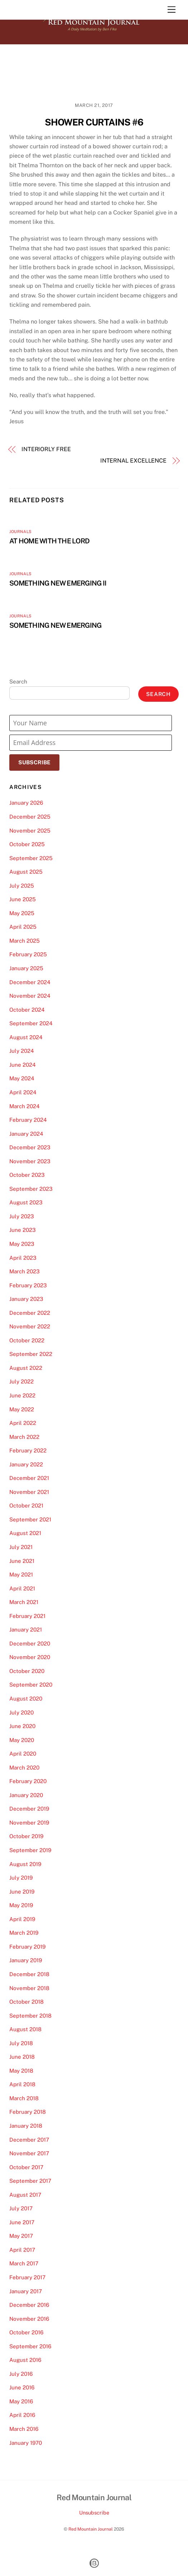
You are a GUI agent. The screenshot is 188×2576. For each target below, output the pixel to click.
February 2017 (27, 2277)
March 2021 (23, 1602)
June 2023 (22, 1230)
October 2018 (26, 2002)
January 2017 (25, 2291)
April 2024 (23, 1092)
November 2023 (29, 1161)
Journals (20, 531)
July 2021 (21, 1547)
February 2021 (27, 1616)
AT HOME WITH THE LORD (49, 541)
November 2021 (29, 1492)
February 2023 (28, 1285)
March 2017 (23, 2263)
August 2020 (25, 1699)
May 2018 (21, 2071)
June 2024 (22, 1065)
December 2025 (29, 817)
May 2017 (21, 2236)
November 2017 (29, 2153)
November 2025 (29, 831)
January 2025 (26, 968)
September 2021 (30, 1519)
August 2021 (25, 1533)
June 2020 (22, 1726)
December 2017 (29, 2140)
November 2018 (29, 1988)
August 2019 (25, 1864)
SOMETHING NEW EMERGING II (57, 583)
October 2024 (27, 1010)
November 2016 (29, 2319)
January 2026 (26, 803)
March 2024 (24, 1106)
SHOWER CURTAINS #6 (94, 122)
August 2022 (25, 1368)
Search (18, 681)
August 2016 (25, 2360)
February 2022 (28, 1450)
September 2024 (31, 1023)
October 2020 (26, 1671)
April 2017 (22, 2250)
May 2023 (21, 1244)
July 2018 (21, 2043)
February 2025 (28, 954)
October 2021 (26, 1505)
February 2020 (28, 1781)
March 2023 (24, 1271)
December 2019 (29, 1809)
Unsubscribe (94, 2513)
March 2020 (24, 1768)
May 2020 (21, 1740)
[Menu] (171, 10)
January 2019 (25, 1960)
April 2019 (22, 1919)
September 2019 (30, 1850)
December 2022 (29, 1313)
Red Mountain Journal (90, 2529)
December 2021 (29, 1478)
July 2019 (21, 1878)
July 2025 (21, 886)
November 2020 (29, 1657)
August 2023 (26, 1202)
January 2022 (26, 1464)
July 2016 (21, 2374)
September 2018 (30, 2016)
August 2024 (26, 1037)
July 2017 (21, 2208)
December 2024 (29, 982)
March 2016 (23, 2429)
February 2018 (27, 2112)
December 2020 (29, 1643)
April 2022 (22, 1423)
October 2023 (27, 1175)
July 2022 (21, 1381)
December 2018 (29, 1974)
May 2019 (21, 1905)
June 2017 (21, 2222)
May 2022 (21, 1409)
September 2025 (31, 858)
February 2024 (28, 1120)
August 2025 (26, 872)
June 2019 (21, 1892)
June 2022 (22, 1395)
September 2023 (31, 1189)
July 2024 (21, 1051)
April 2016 (22, 2415)
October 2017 (26, 2167)
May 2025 (21, 913)
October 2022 (26, 1340)
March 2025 (24, 941)
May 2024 (21, 1078)
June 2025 (22, 899)
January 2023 (26, 1299)
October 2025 (27, 844)
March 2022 (24, 1437)
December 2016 (29, 2305)
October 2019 (26, 1836)
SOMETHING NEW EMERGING (55, 625)
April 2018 (22, 2084)
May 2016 (21, 2401)
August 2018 (25, 2029)
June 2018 (22, 2057)
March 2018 (24, 2098)
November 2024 (29, 996)
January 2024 (26, 1134)
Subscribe (34, 762)
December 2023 (29, 1147)
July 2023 (21, 1216)
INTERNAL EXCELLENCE (133, 460)
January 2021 (25, 1630)
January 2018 (25, 2126)
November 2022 (29, 1326)
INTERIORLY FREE (46, 449)
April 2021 (22, 1588)
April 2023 (23, 1258)
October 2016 (26, 2332)
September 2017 (30, 2181)
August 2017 (25, 2195)
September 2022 (30, 1354)
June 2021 (21, 1561)
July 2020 (21, 1712)
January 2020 (26, 1795)
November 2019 (29, 1823)
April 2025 (23, 927)
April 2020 (22, 1754)
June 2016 (21, 2387)
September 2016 (30, 2346)
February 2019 (27, 1947)
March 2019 (23, 1933)
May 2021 (21, 1574)
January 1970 (25, 2443)
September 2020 (30, 1685)
